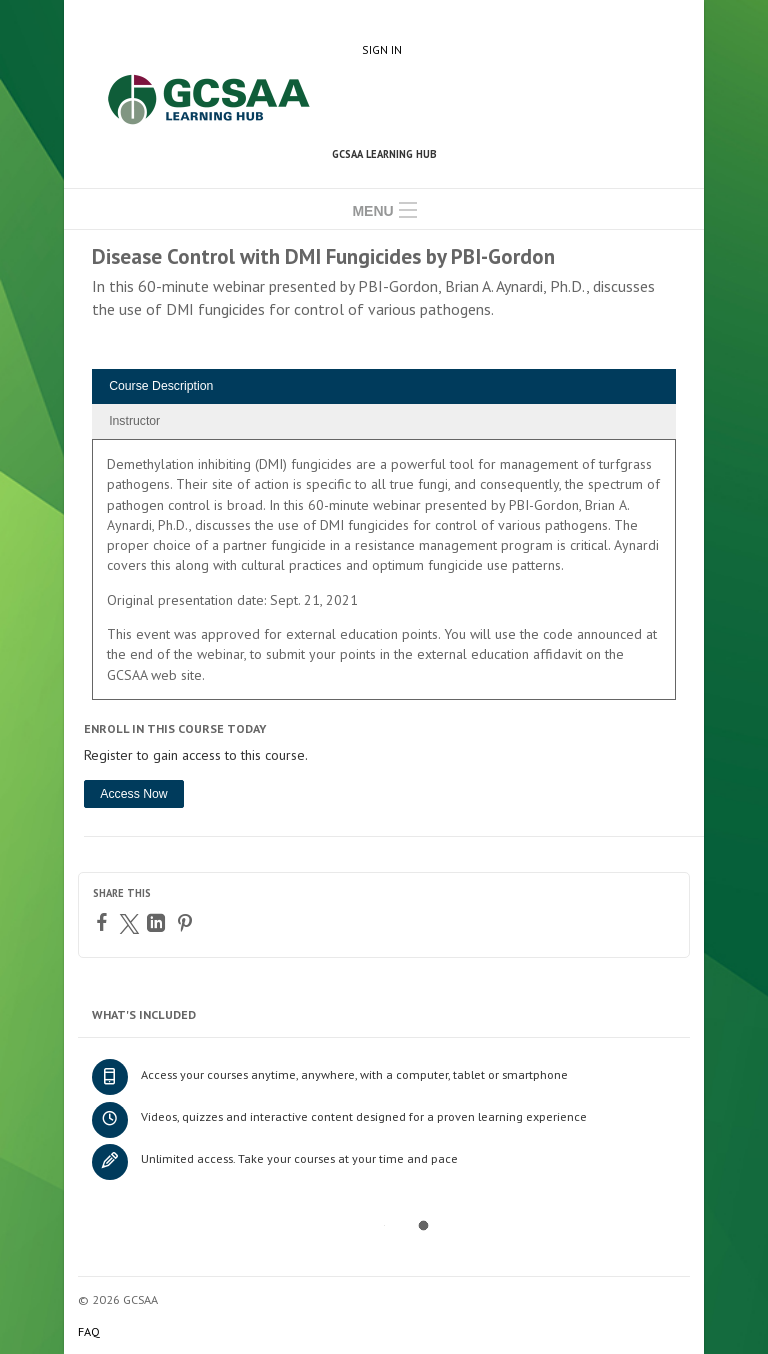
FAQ (89, 1331)
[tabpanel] (384, 576)
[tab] (384, 386)
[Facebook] (104, 922)
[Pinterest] (187, 923)
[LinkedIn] (158, 923)
